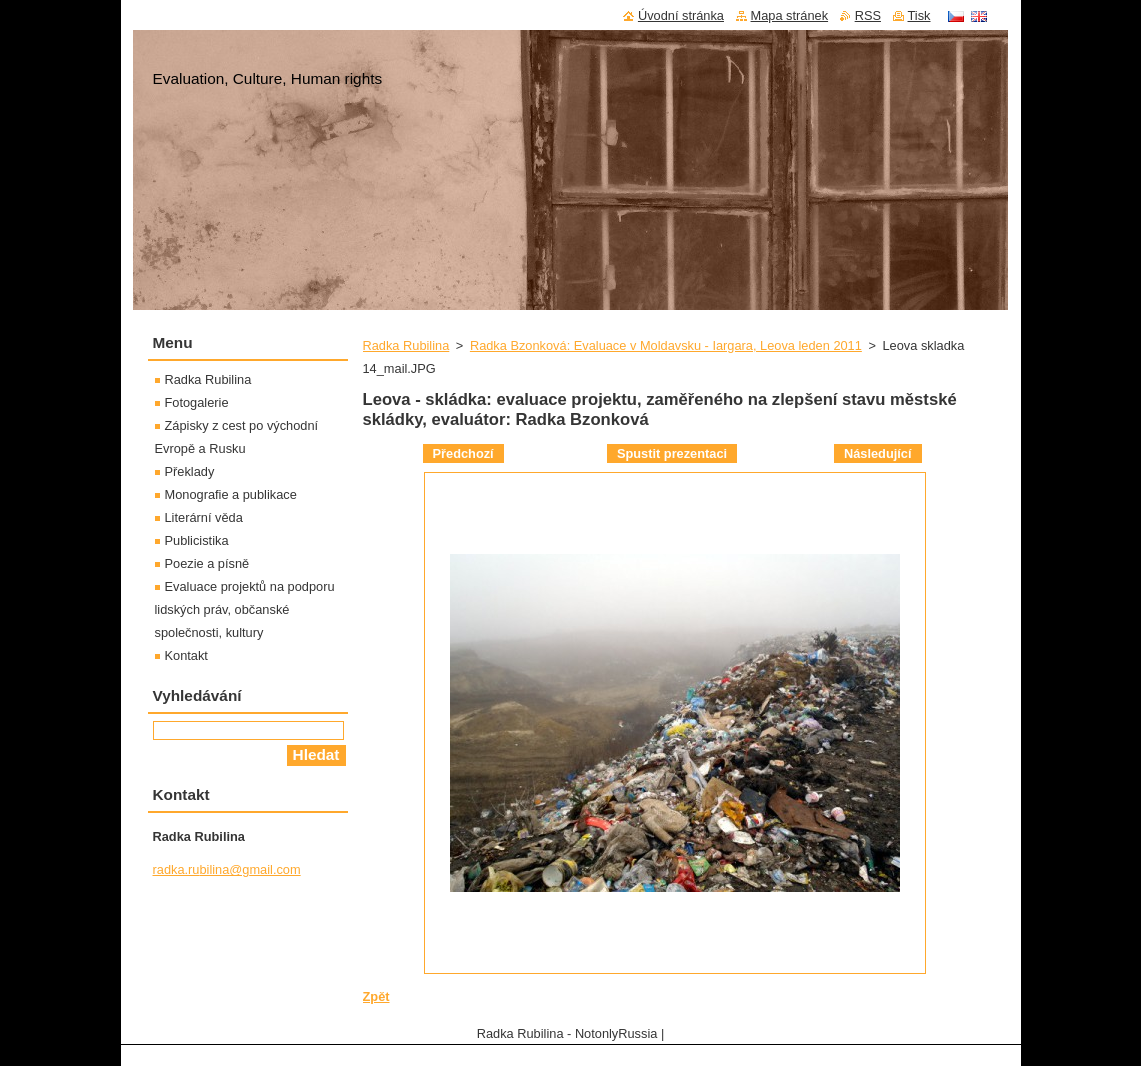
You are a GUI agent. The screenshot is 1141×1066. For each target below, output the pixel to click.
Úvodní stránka (681, 15)
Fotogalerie (197, 402)
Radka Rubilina (406, 345)
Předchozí (463, 453)
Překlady (190, 471)
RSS (868, 15)
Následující (878, 453)
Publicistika (197, 540)
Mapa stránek (790, 15)
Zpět (376, 996)
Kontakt (186, 655)
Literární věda (204, 517)
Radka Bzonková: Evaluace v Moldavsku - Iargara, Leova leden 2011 (666, 345)
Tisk (919, 15)
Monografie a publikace (231, 494)
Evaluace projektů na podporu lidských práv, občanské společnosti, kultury (245, 609)
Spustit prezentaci (672, 453)
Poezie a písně (207, 563)
